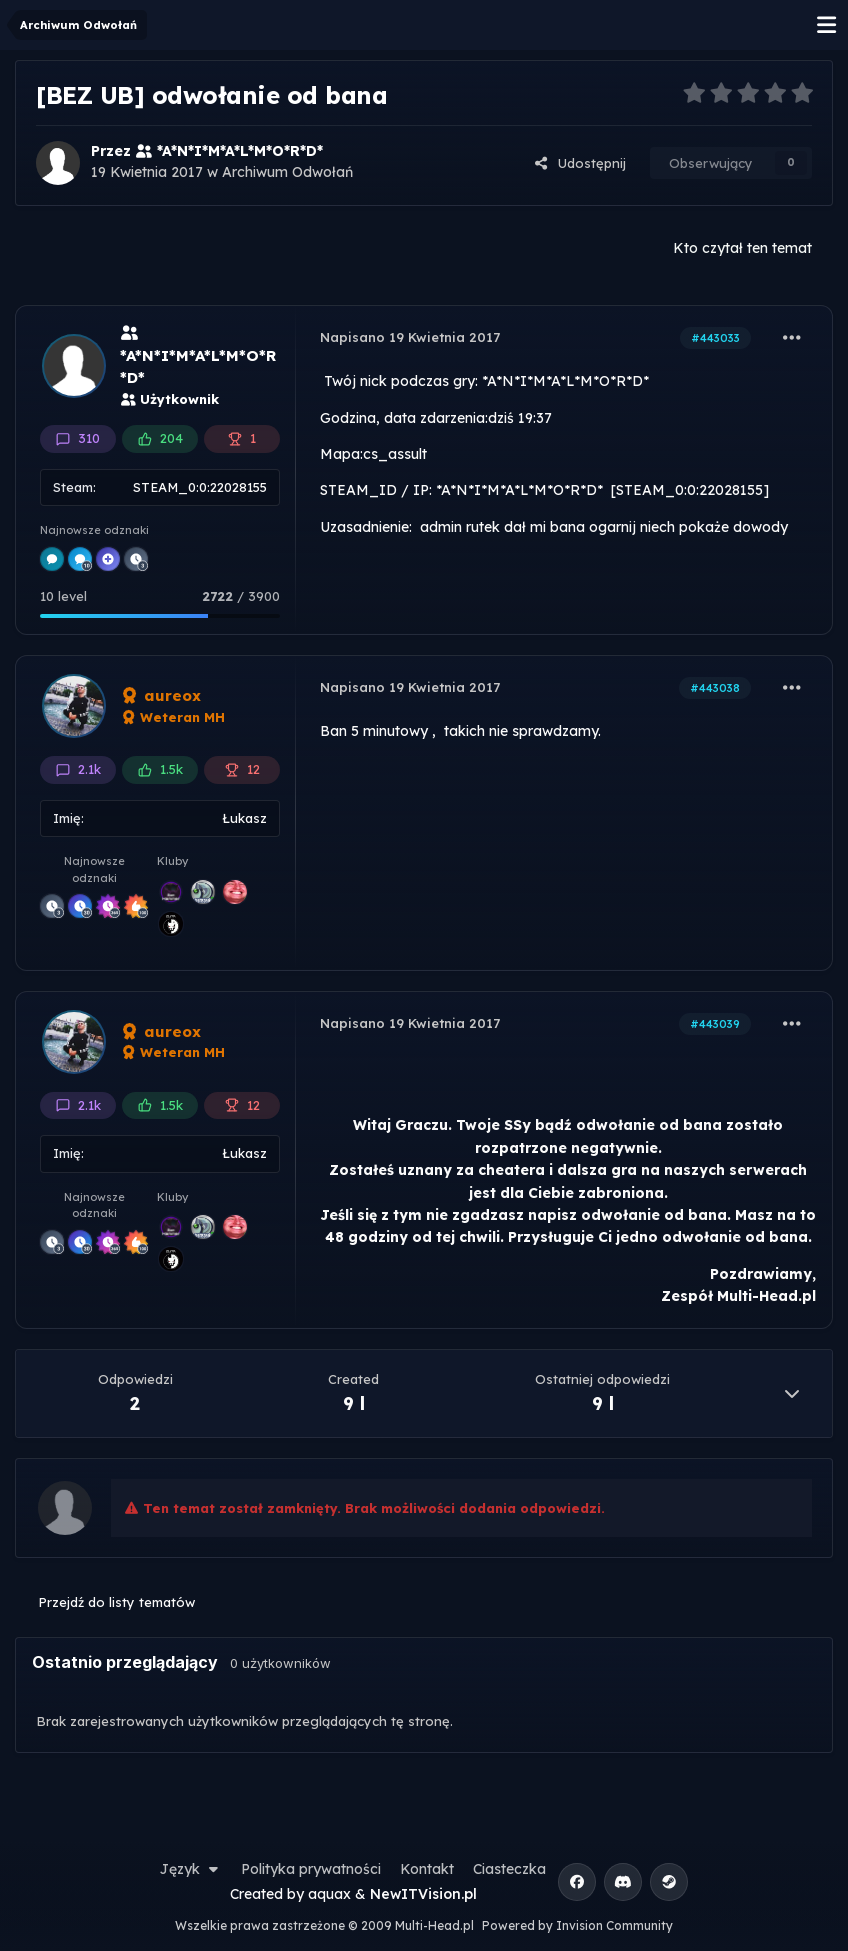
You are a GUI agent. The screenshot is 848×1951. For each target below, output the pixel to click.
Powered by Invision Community (577, 1925)
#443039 (715, 1024)
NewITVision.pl (423, 1894)
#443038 (715, 688)
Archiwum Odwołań (287, 172)
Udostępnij (580, 163)
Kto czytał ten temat (742, 248)
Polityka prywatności (311, 1869)
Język (191, 1869)
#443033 (715, 338)
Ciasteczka (509, 1869)
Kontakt (427, 1869)
